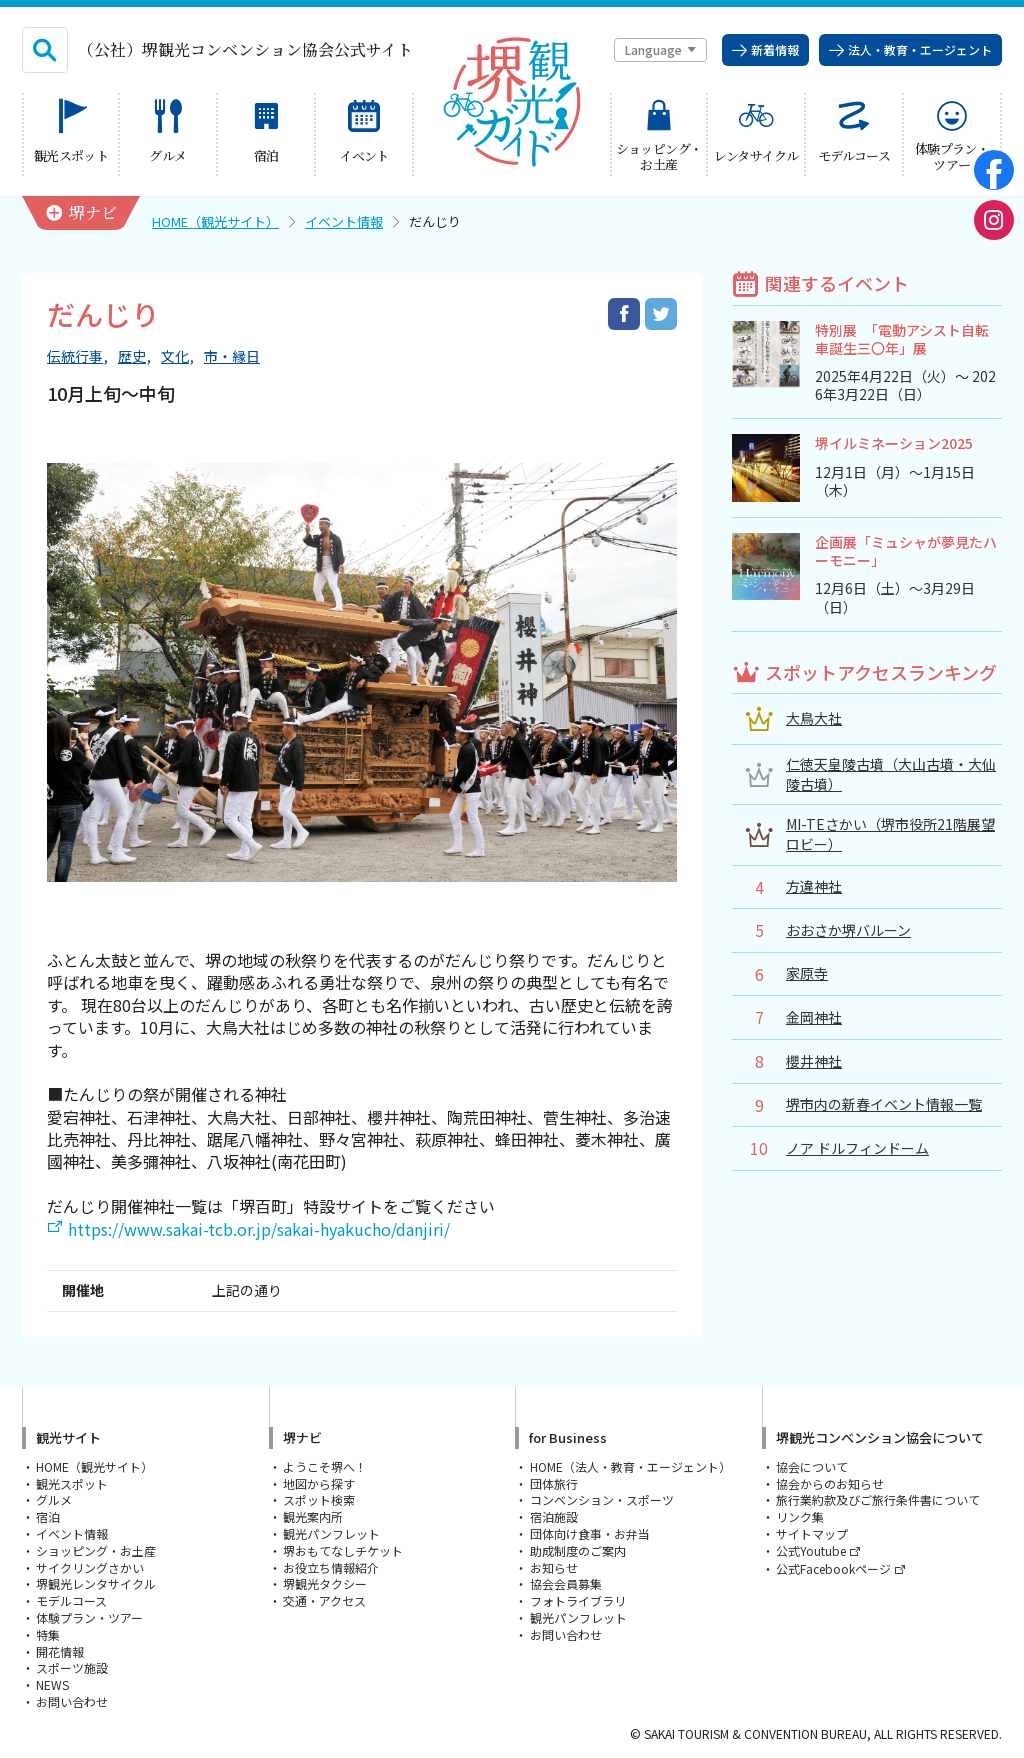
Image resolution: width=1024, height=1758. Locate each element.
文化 (175, 356)
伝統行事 (75, 356)
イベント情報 (344, 221)
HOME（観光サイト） (215, 221)
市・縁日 (232, 356)
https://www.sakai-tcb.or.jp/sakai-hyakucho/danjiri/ (259, 1229)
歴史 (132, 356)
